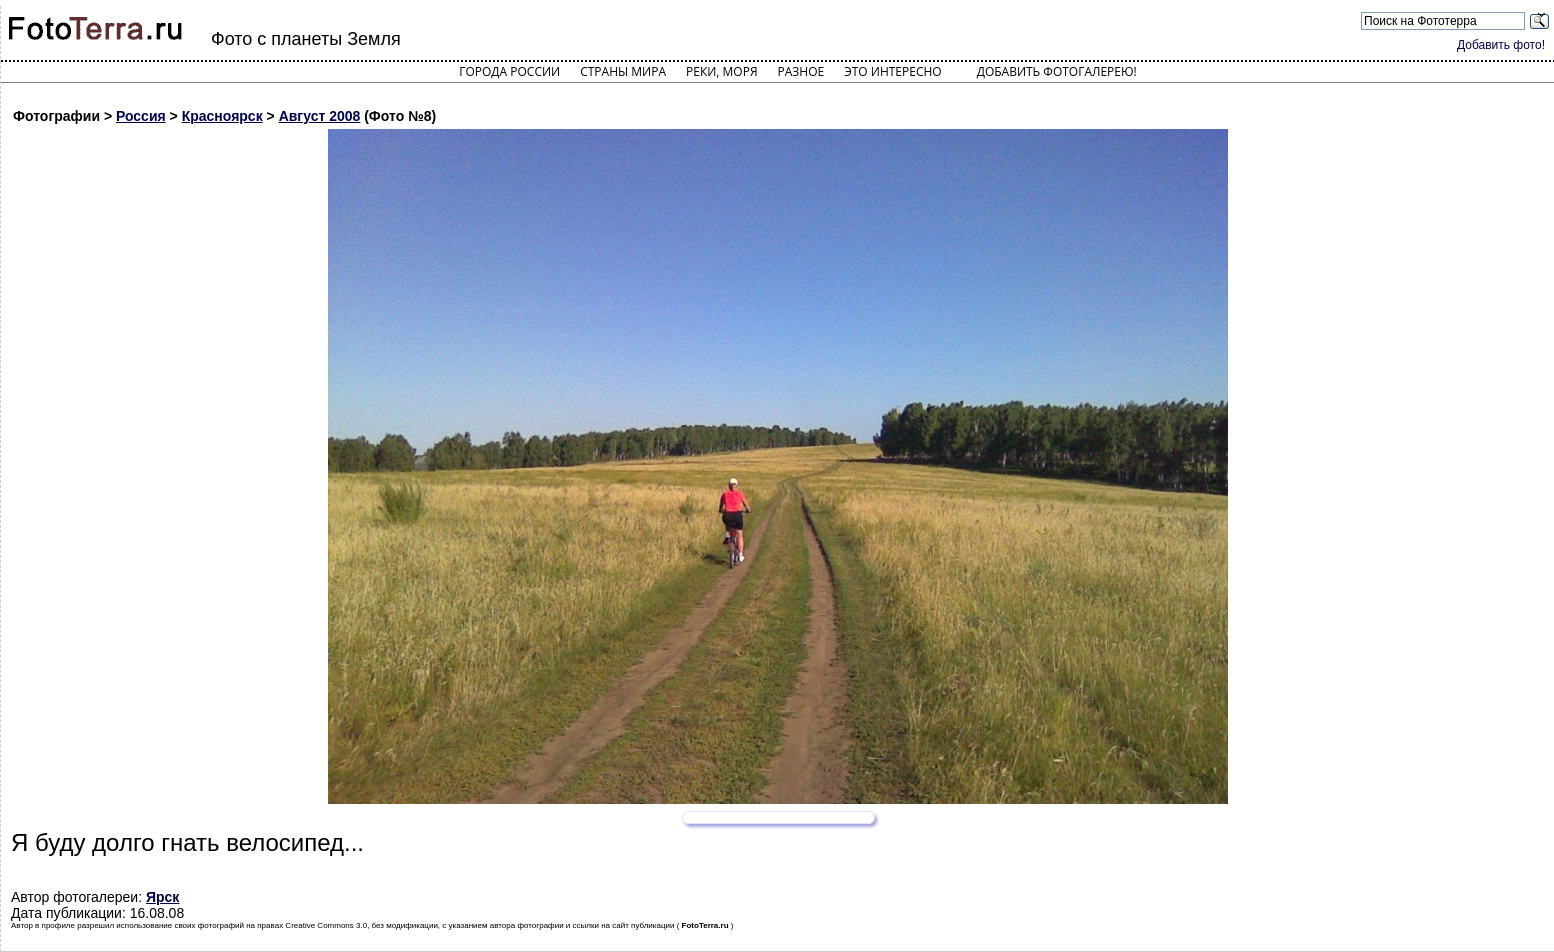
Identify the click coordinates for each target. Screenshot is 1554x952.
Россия (141, 116)
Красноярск (222, 116)
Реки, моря (721, 71)
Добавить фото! (1501, 45)
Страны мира (623, 71)
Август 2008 (320, 116)
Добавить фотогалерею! (1057, 71)
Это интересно (893, 71)
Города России (509, 71)
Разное (801, 71)
